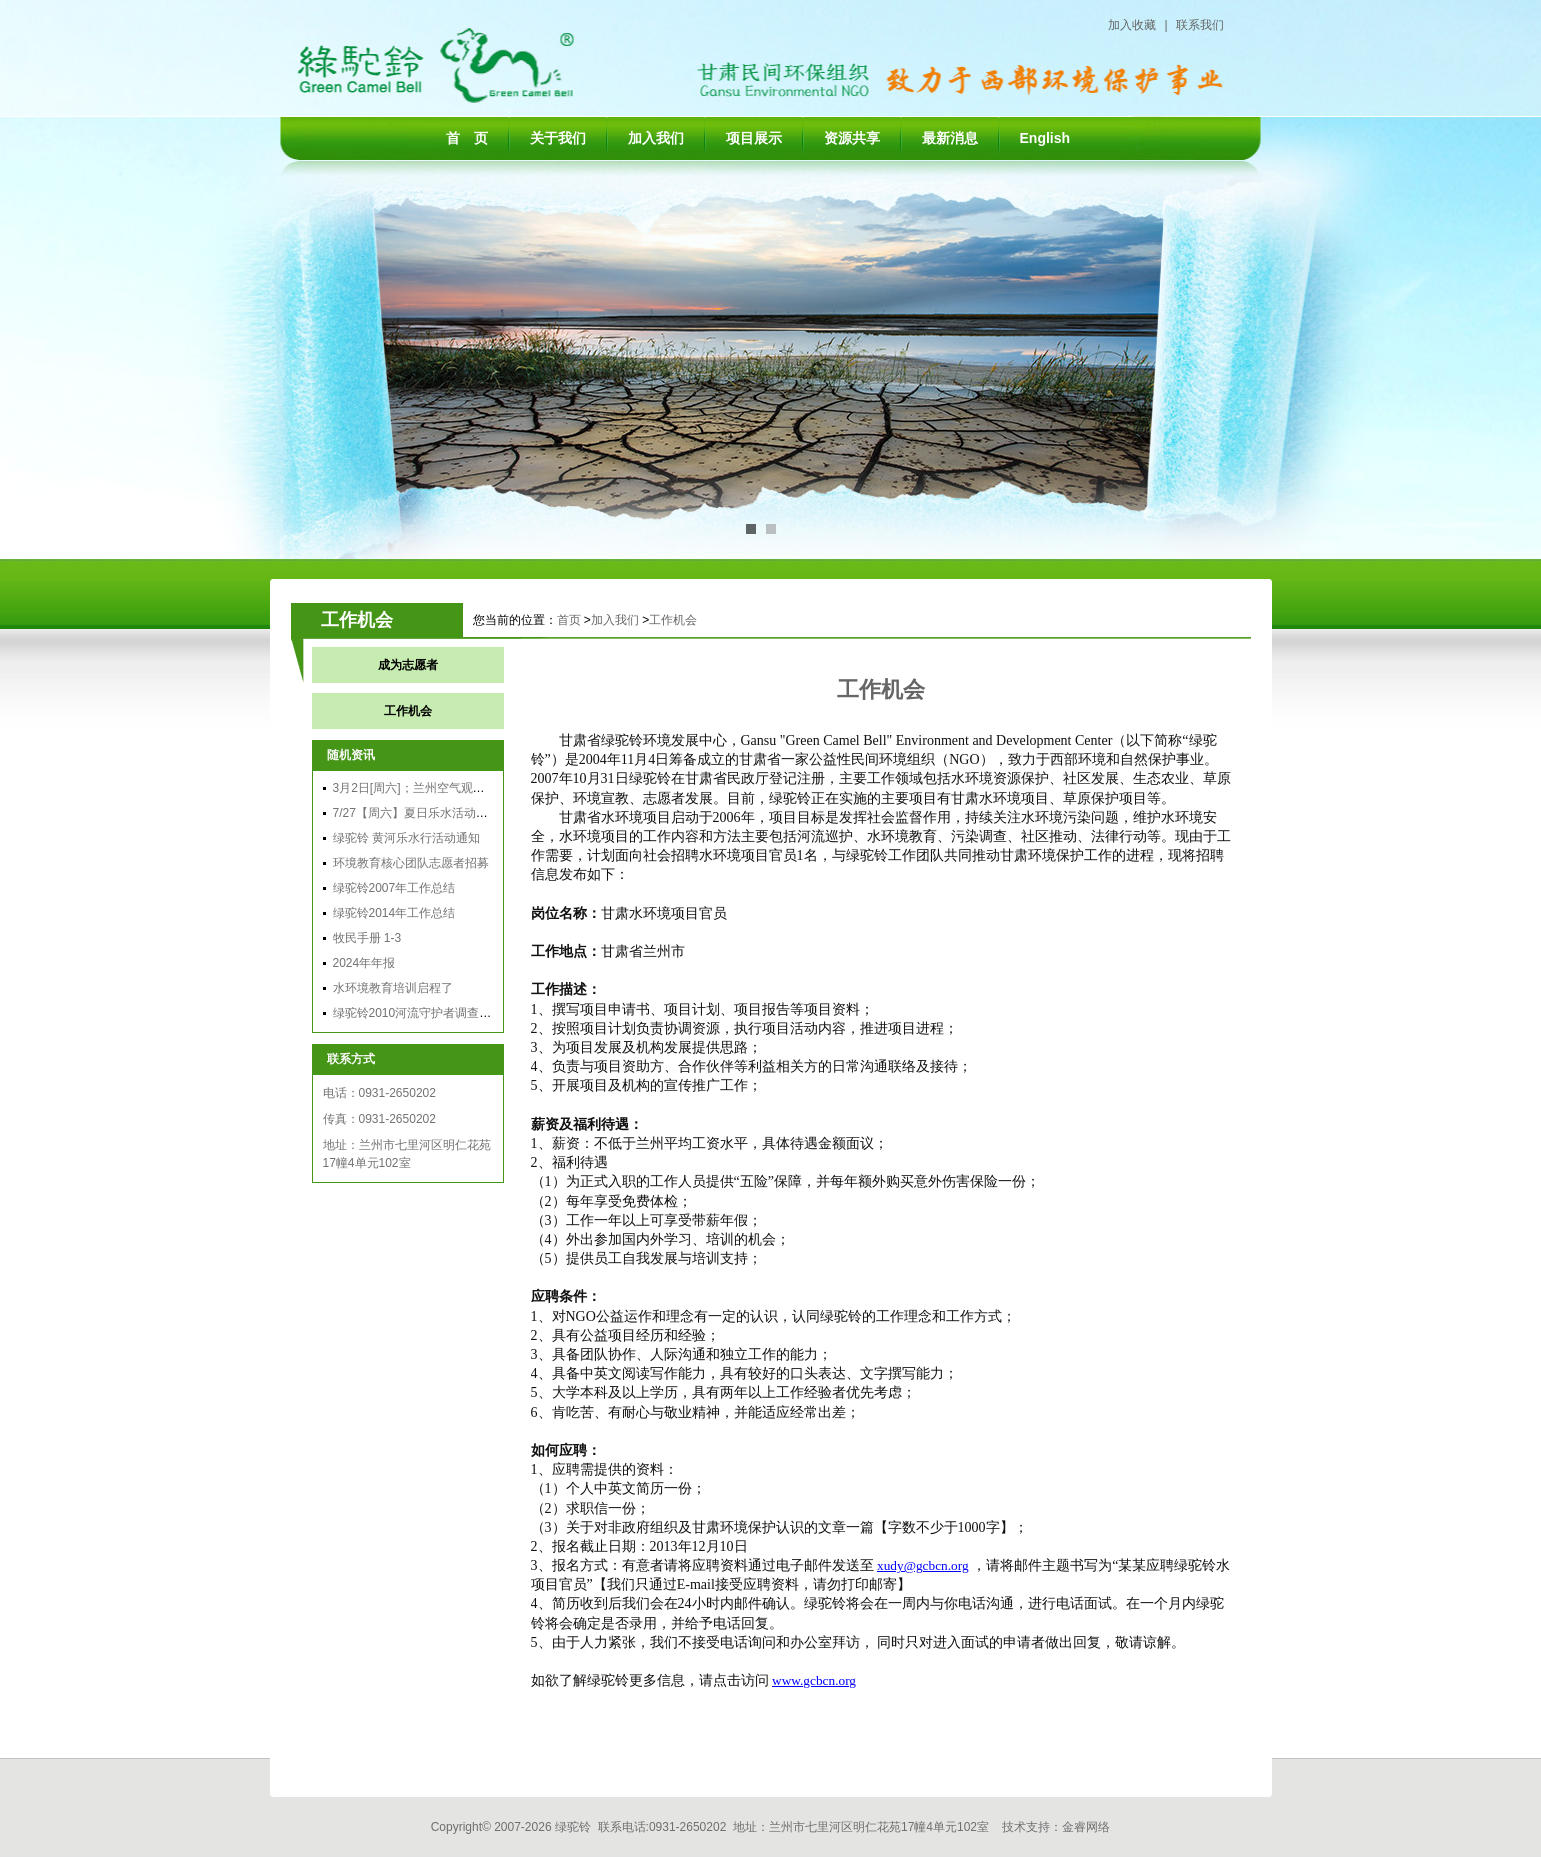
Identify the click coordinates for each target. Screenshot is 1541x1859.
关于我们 (558, 138)
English (1045, 138)
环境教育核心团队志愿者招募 (411, 863)
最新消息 (950, 138)
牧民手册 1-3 (367, 938)
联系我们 (1200, 25)
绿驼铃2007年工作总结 (394, 888)
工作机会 (673, 620)
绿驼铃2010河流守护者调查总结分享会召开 (448, 1013)
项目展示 (754, 138)
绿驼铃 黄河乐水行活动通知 (406, 838)
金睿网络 (1086, 1827)
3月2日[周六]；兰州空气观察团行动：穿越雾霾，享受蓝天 (487, 788)
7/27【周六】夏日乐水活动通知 (416, 813)
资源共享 (852, 138)
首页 (569, 620)
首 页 (467, 138)
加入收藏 (1132, 25)
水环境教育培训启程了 (393, 988)
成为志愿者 (408, 665)
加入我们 (656, 138)
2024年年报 (364, 963)
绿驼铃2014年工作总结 (394, 913)
